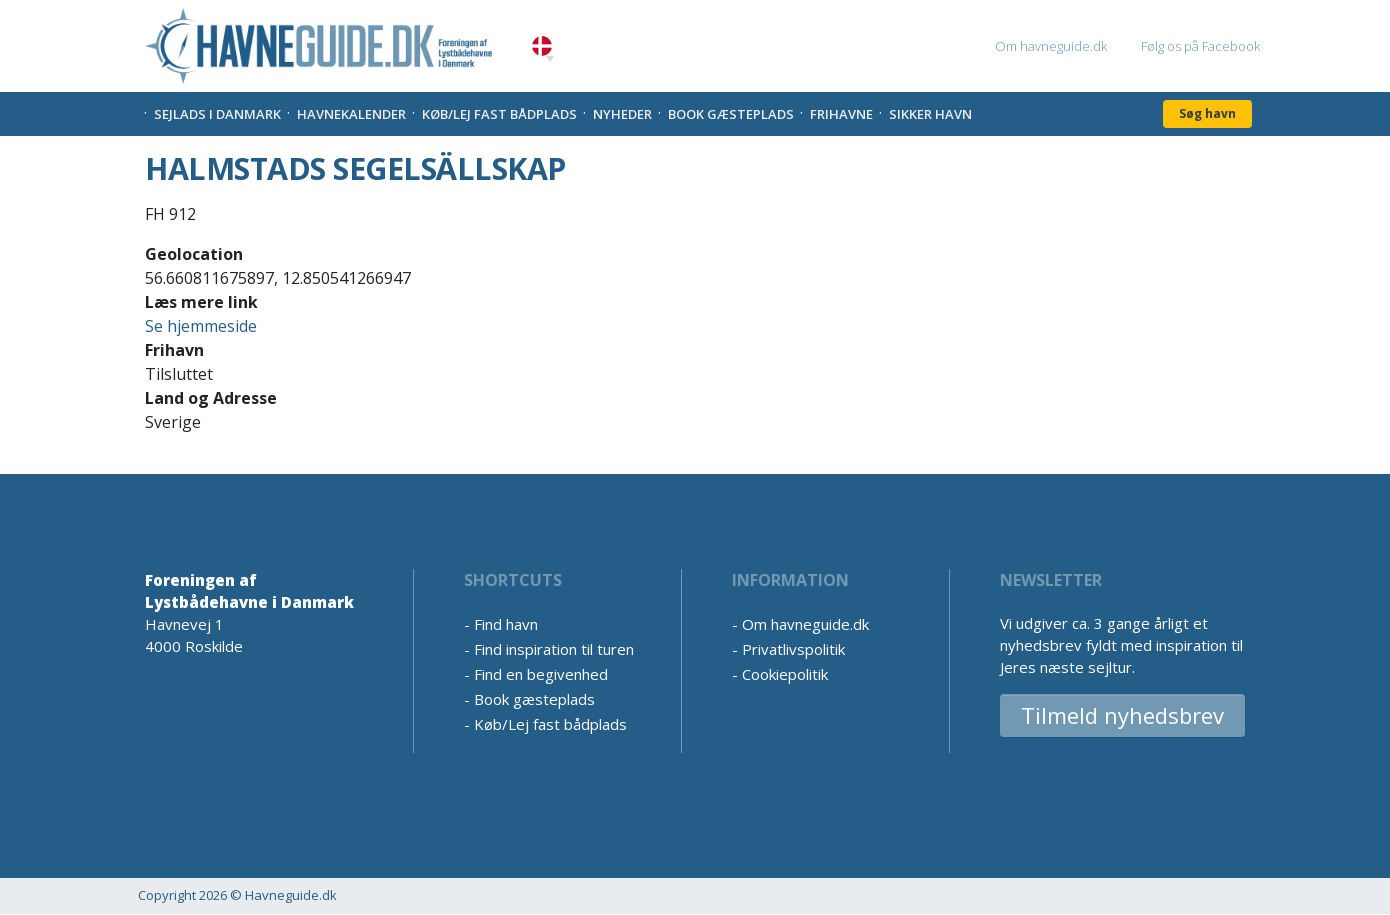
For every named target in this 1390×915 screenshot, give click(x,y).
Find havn (506, 624)
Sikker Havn (930, 114)
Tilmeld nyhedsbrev (1122, 715)
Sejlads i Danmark (217, 114)
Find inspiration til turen (554, 649)
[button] (550, 59)
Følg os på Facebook (1200, 46)
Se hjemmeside (201, 326)
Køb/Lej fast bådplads (499, 114)
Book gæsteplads (731, 114)
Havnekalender (351, 114)
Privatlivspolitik (793, 649)
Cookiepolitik (785, 674)
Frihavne (841, 114)
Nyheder (622, 114)
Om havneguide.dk (1051, 46)
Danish (542, 46)
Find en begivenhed (541, 674)
